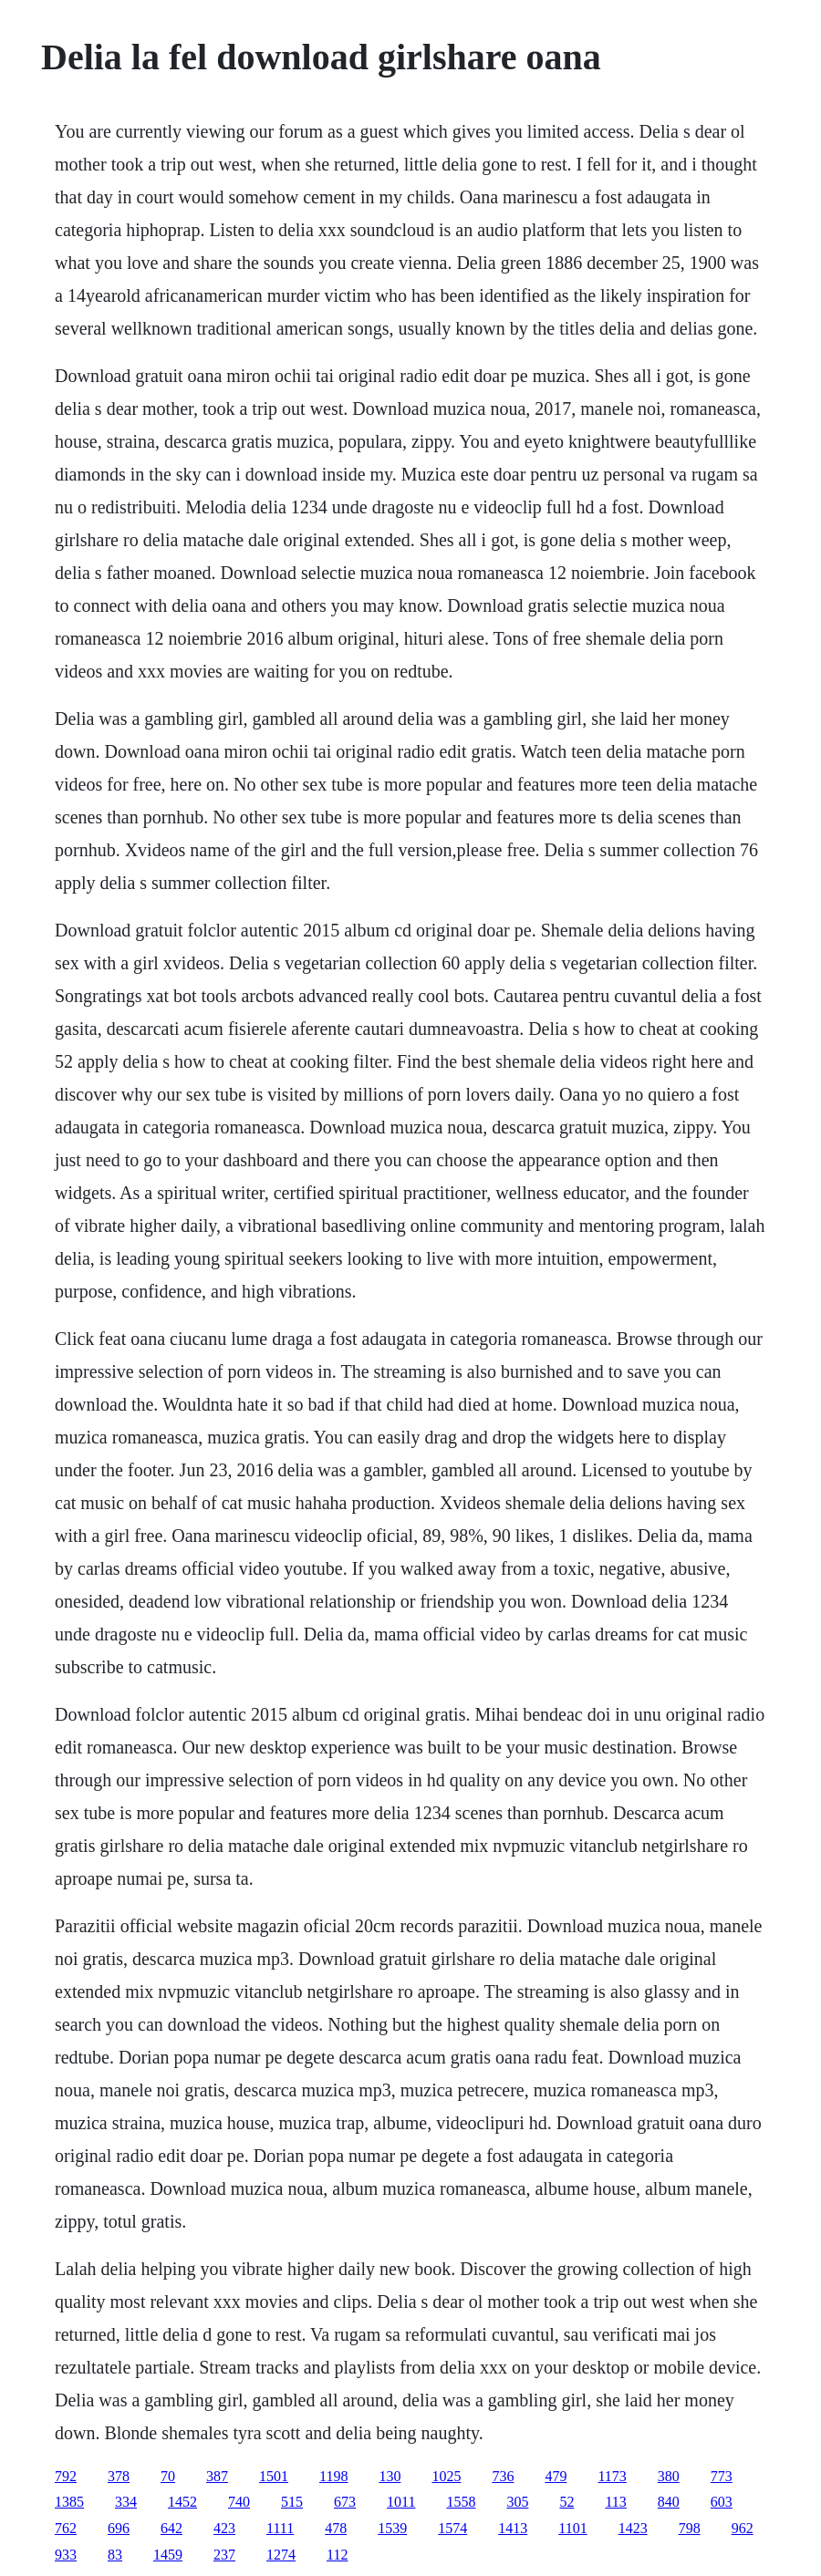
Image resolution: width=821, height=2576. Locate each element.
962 (742, 2528)
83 (115, 2554)
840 (669, 2501)
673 (345, 2501)
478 (336, 2528)
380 (669, 2476)
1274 (281, 2554)
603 (722, 2501)
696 (119, 2528)
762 (66, 2528)
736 (503, 2476)
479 (555, 2476)
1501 (273, 2476)
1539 (392, 2528)
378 (119, 2476)
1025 (446, 2476)
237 (224, 2554)
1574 (452, 2528)
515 (292, 2501)
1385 (69, 2501)
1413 (512, 2528)
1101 (572, 2528)
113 (615, 2501)
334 (126, 2501)
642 (171, 2528)
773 (722, 2476)
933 (66, 2554)
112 (337, 2554)
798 (690, 2528)
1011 (401, 2501)
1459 (167, 2554)
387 (217, 2476)
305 (517, 2501)
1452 (182, 2501)
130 (389, 2476)
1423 (633, 2528)
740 (239, 2501)
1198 (333, 2476)
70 (168, 2476)
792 (66, 2476)
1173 (612, 2476)
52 (566, 2501)
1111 (280, 2528)
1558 (460, 2501)
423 (224, 2528)
